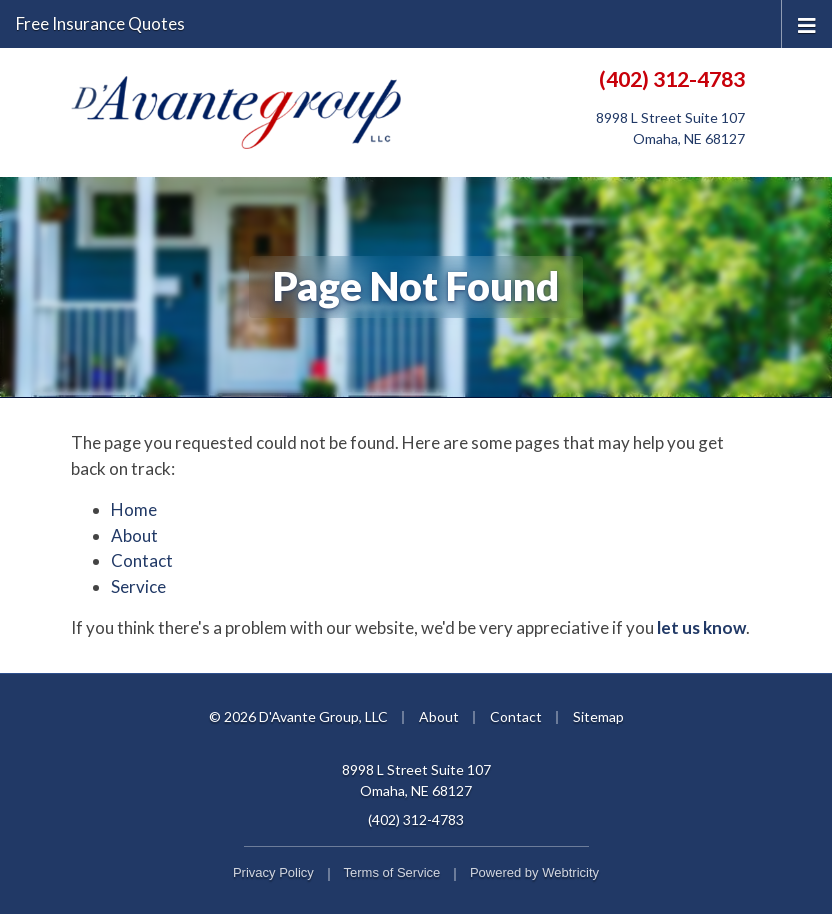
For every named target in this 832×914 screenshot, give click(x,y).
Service (138, 586)
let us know (701, 627)
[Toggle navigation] (807, 23)
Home (134, 509)
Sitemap (598, 716)
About (134, 535)
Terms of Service (392, 872)
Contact (142, 560)
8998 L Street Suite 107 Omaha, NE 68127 (416, 780)
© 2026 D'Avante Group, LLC (298, 716)
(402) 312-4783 (672, 79)
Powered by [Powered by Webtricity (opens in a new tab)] (534, 872)
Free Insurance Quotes (100, 23)
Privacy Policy (273, 872)
